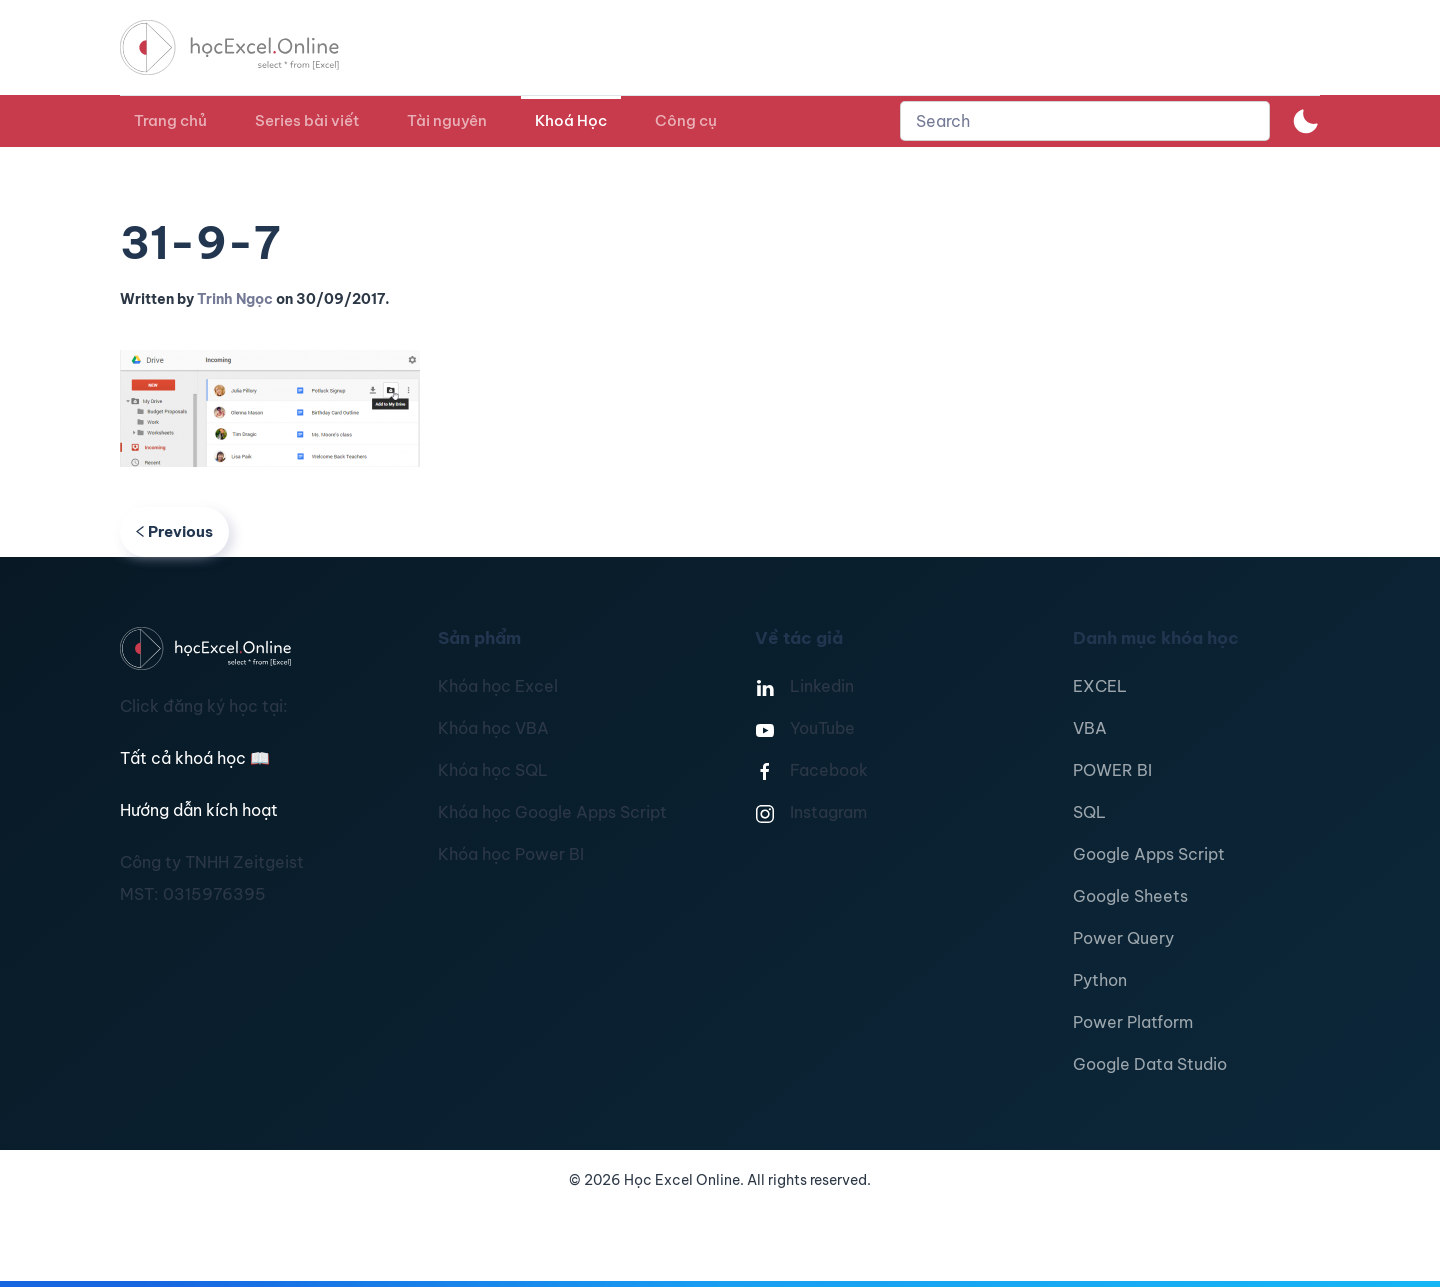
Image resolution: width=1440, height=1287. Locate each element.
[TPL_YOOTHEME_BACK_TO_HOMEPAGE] (248, 47)
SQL (1089, 812)
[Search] (1085, 121)
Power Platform (1133, 1022)
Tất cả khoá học (195, 758)
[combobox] (1085, 121)
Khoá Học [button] (571, 120)
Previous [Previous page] (174, 531)
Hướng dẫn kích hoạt (199, 810)
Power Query (1123, 938)
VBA (1090, 728)
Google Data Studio (1150, 1064)
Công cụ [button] (686, 120)
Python (1100, 980)
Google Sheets (1130, 896)
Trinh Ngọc (235, 299)
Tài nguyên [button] (447, 120)
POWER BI (1112, 770)
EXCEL (1100, 686)
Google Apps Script (1149, 854)
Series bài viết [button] (307, 120)
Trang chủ (170, 120)
